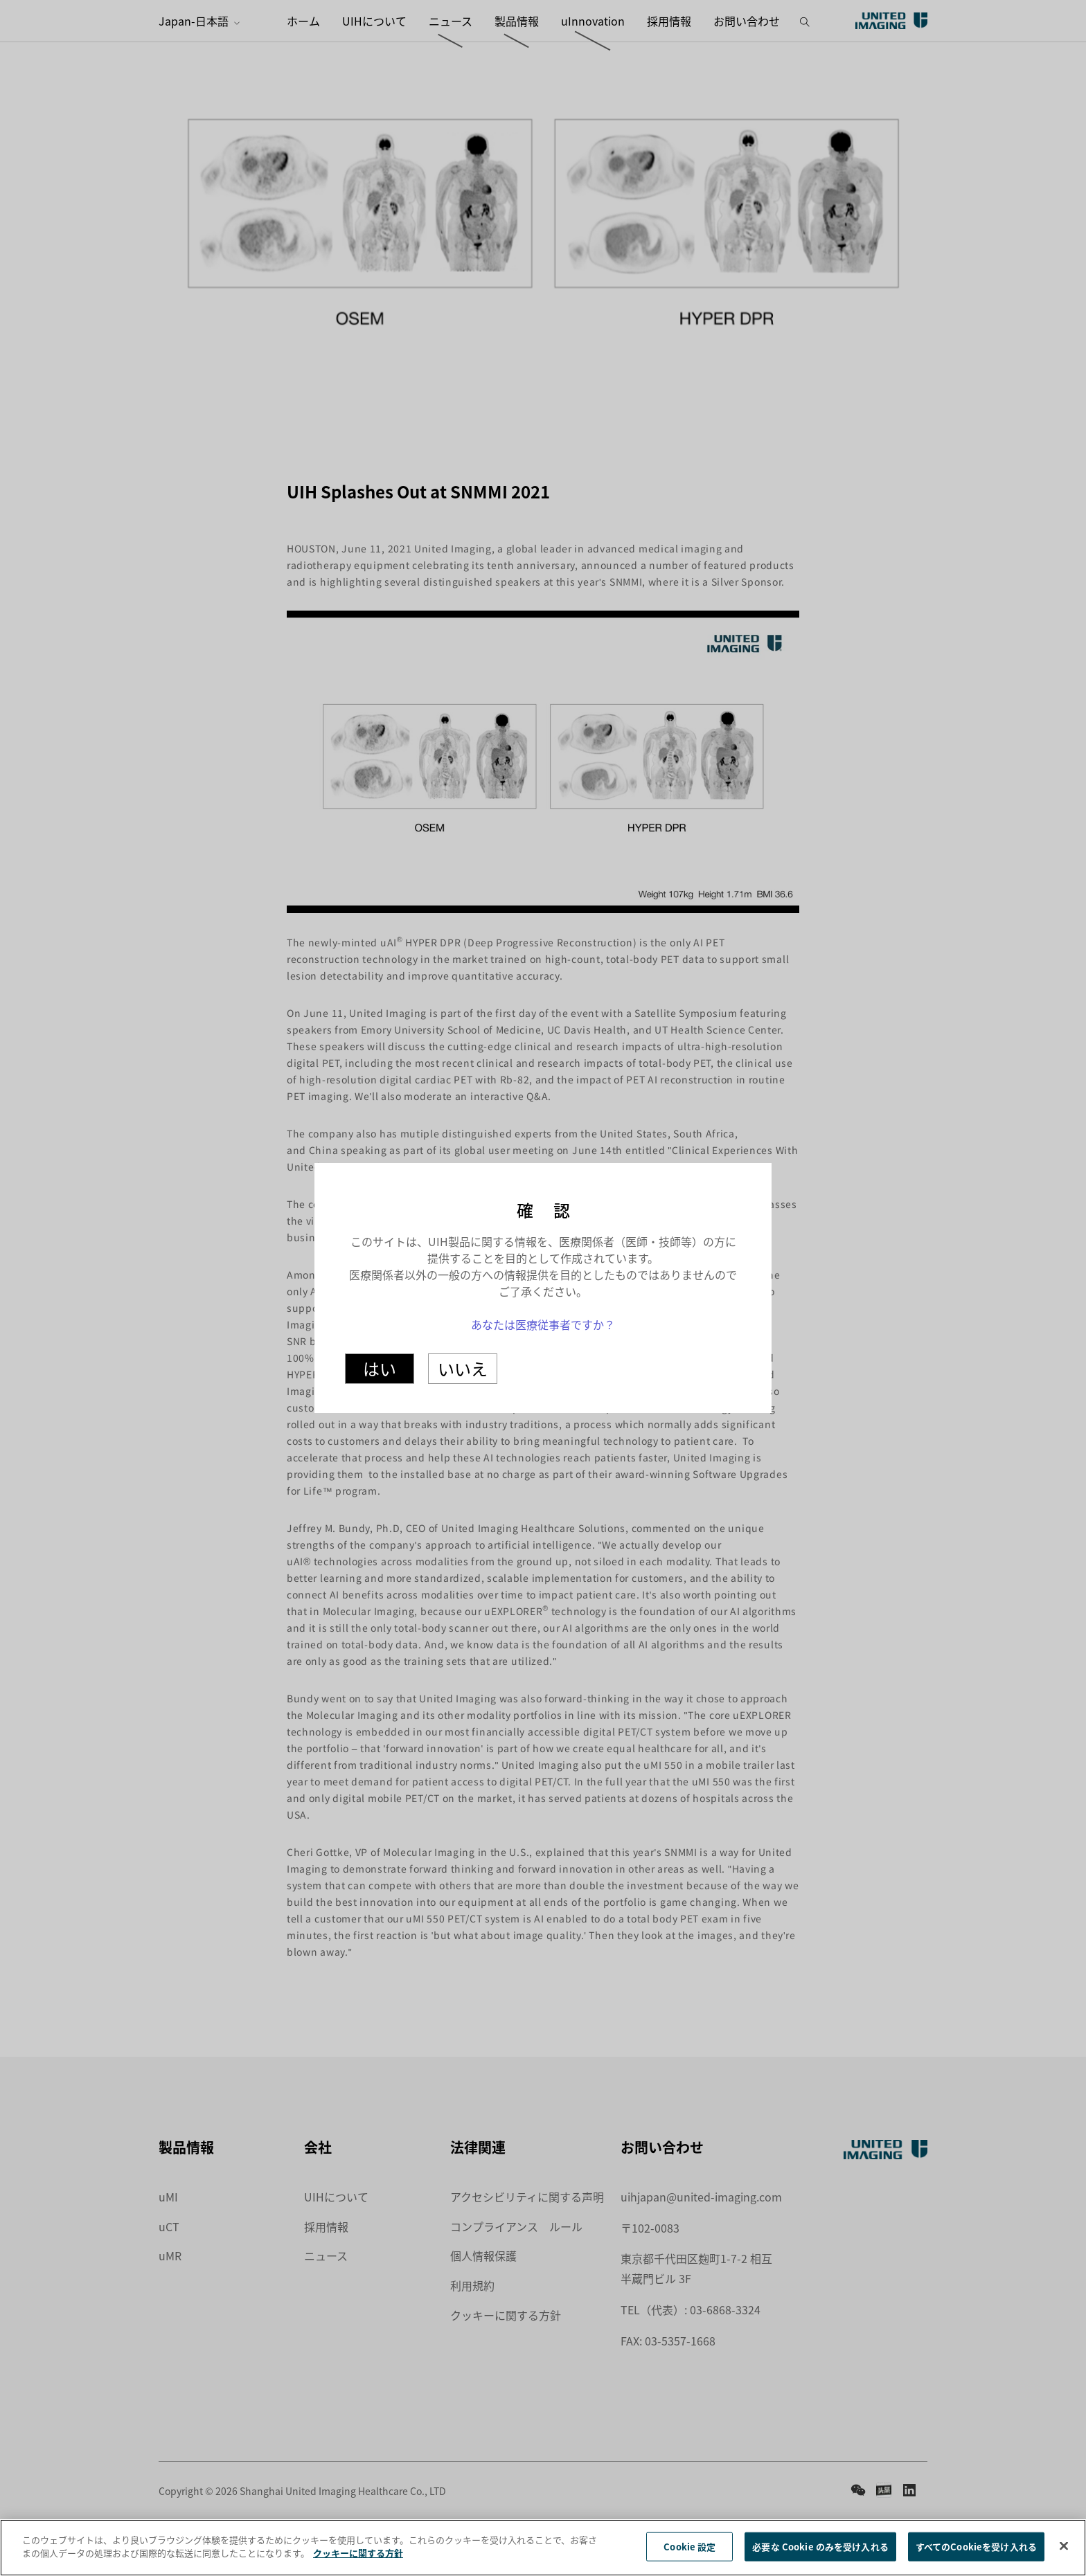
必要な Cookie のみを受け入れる (820, 2550)
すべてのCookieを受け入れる (976, 2550)
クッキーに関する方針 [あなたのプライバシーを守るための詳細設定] (358, 2557)
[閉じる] (1064, 2549)
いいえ (463, 1368)
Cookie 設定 (689, 2550)
